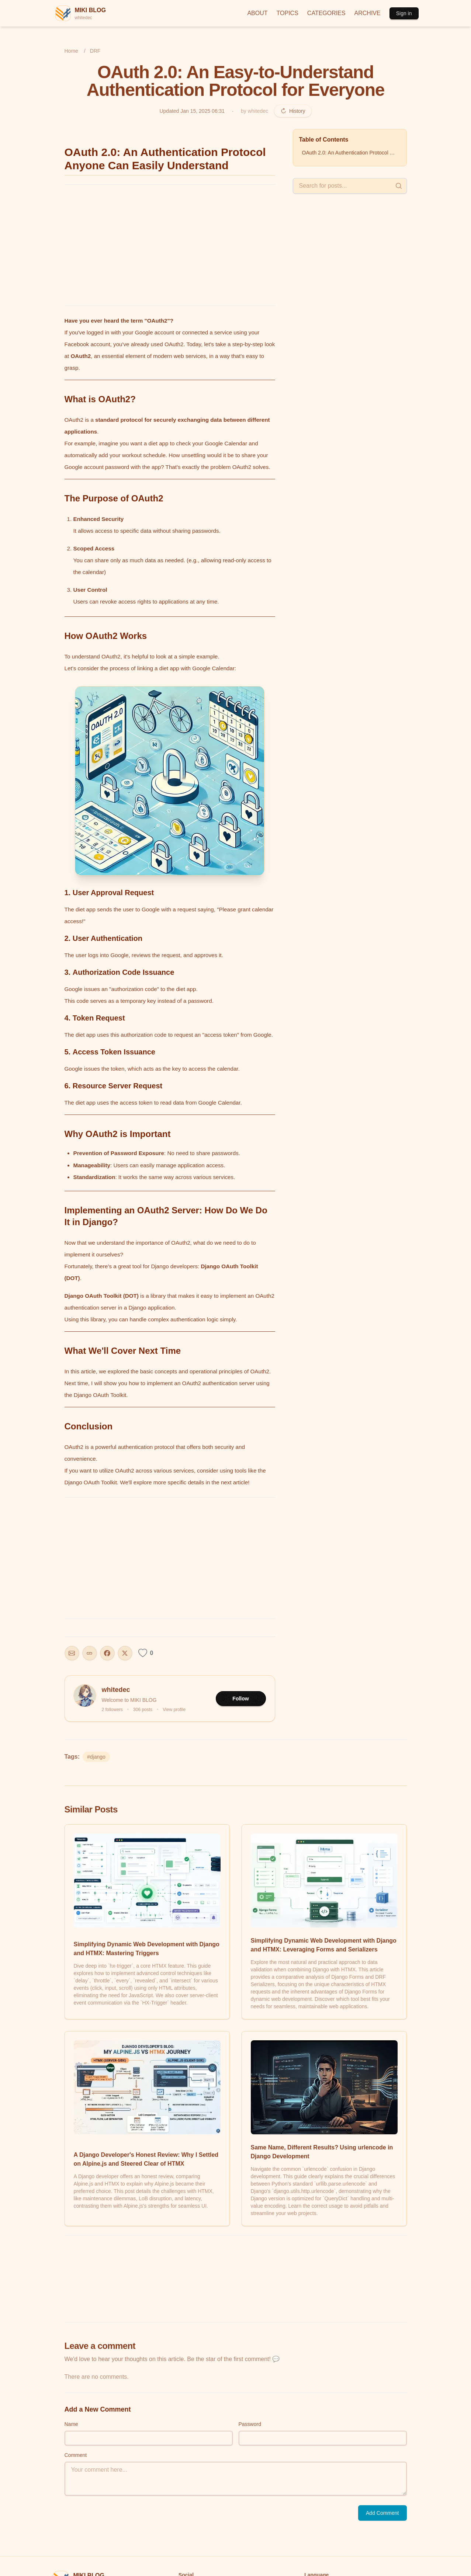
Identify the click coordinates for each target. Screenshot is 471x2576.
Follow (240, 1698)
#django (96, 1757)
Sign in (404, 13)
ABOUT (257, 13)
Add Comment (382, 2513)
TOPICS (287, 13)
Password (250, 2424)
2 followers (112, 1709)
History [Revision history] (292, 111)
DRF (95, 51)
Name (71, 2424)
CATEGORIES (326, 13)
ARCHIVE (367, 13)
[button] (169, 781)
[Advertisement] (170, 245)
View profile (174, 1709)
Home (71, 51)
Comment (76, 2455)
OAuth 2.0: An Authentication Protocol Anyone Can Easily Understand (351, 153)
